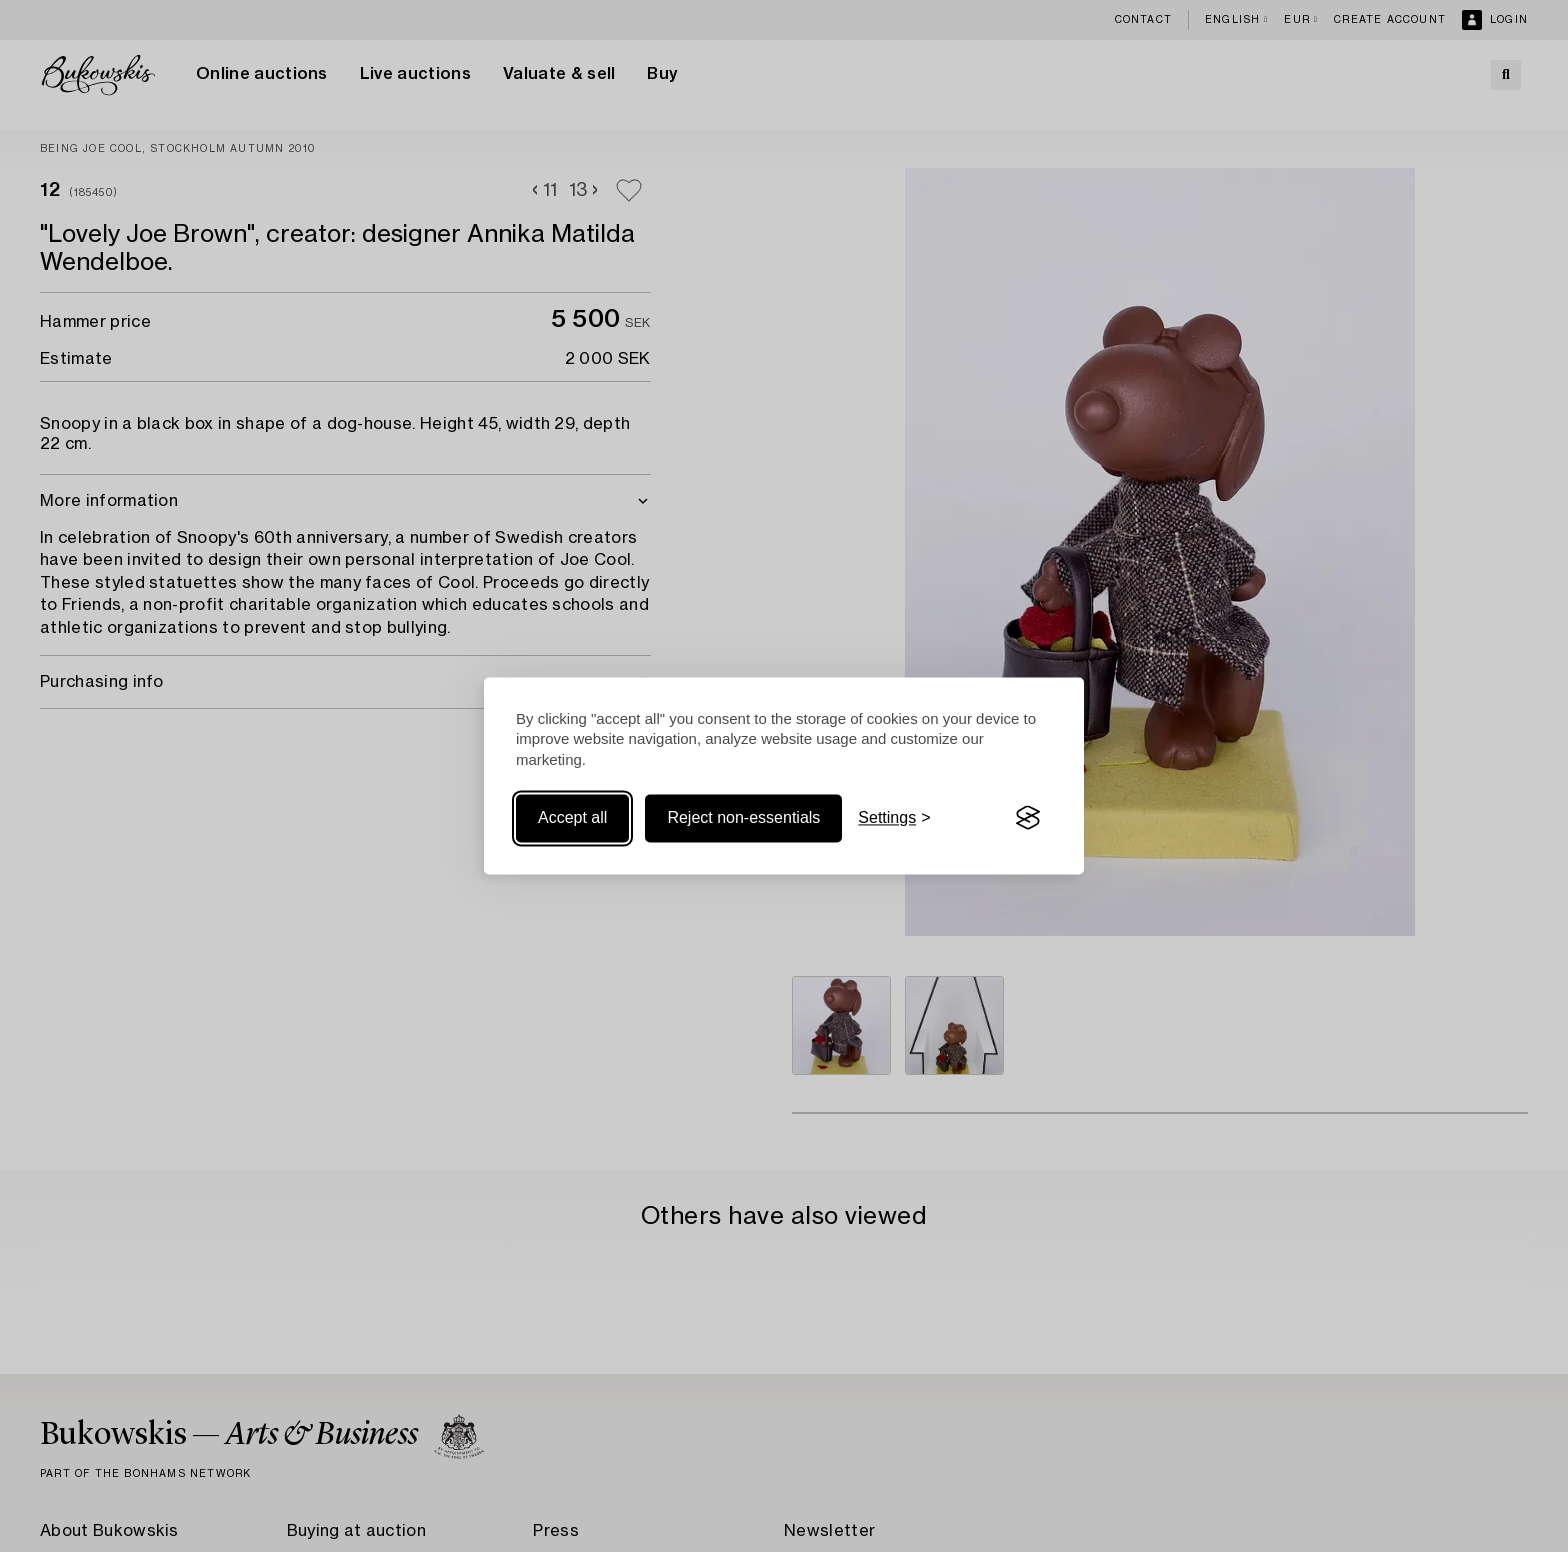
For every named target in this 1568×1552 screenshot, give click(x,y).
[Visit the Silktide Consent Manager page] (1028, 818)
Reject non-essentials (743, 817)
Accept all (572, 817)
